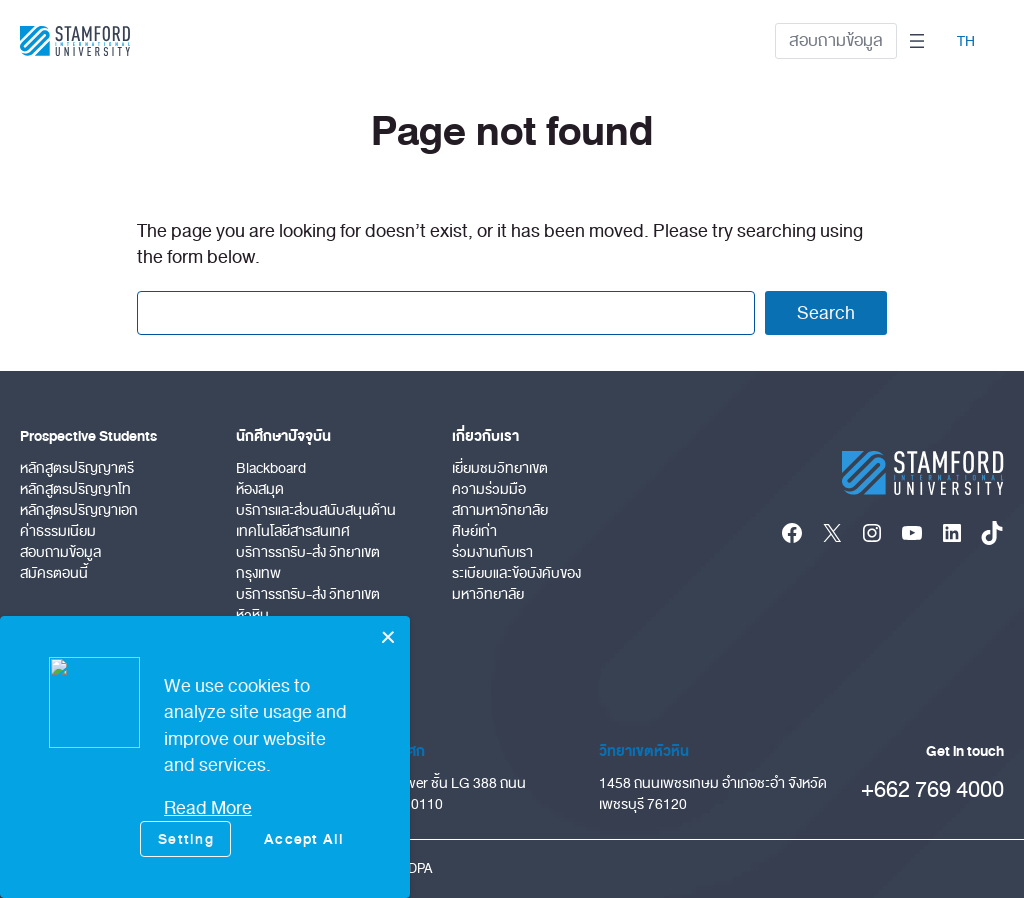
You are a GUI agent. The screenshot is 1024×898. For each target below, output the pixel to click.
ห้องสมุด (260, 489)
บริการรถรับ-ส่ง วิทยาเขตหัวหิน (308, 605)
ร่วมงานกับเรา (492, 552)
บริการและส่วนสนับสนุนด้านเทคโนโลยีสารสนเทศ (316, 521)
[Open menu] (917, 41)
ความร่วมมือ (489, 489)
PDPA (416, 869)
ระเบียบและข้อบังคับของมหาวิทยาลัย (516, 584)
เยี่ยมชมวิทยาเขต (500, 468)
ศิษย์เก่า (474, 531)
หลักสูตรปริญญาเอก (79, 510)
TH (966, 41)
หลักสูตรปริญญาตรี (77, 468)
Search (826, 313)
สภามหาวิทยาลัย (500, 510)
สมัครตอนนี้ (54, 573)
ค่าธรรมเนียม (58, 531)
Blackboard (271, 468)
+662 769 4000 (932, 789)
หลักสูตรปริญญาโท (75, 489)
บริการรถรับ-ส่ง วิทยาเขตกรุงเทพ (308, 563)
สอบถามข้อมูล (836, 40)
